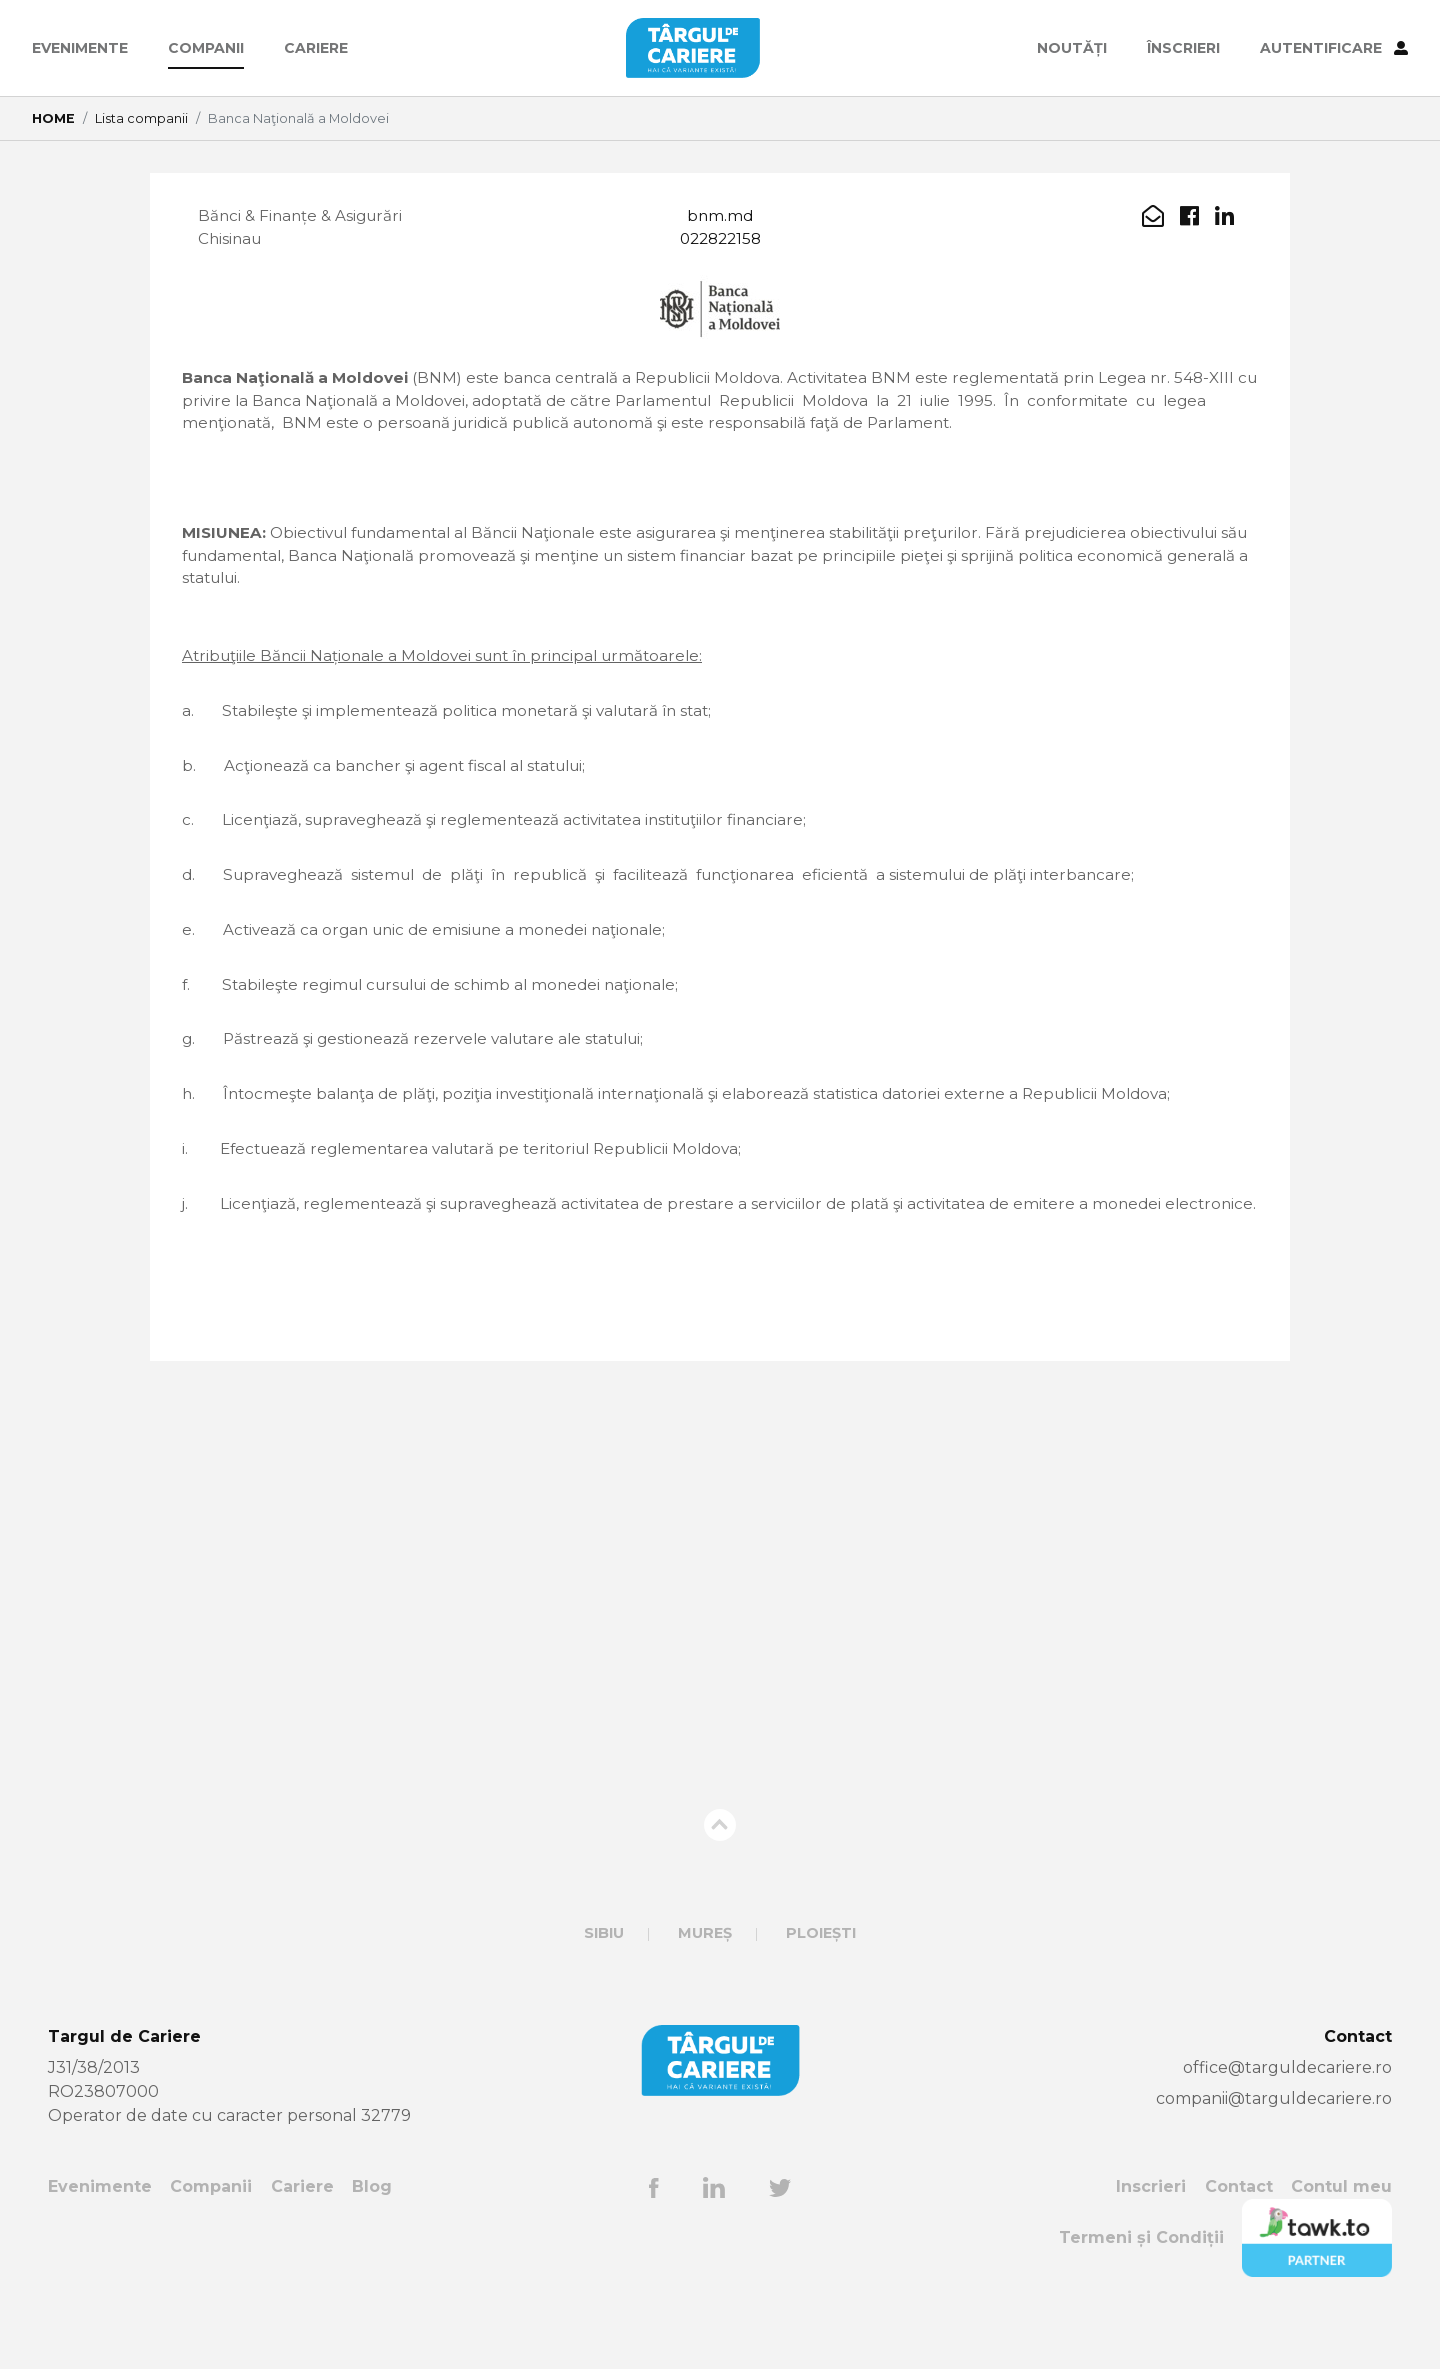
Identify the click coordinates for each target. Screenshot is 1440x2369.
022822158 (720, 240)
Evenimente (80, 48)
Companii (206, 48)
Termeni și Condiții (1141, 2289)
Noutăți (1072, 48)
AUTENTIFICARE (1334, 48)
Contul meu (1341, 2238)
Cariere (316, 48)
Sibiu (604, 1985)
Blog (372, 2238)
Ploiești (821, 1985)
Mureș (705, 1985)
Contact (1239, 2238)
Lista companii (141, 118)
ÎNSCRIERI (1183, 48)
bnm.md (720, 216)
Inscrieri (1151, 2238)
